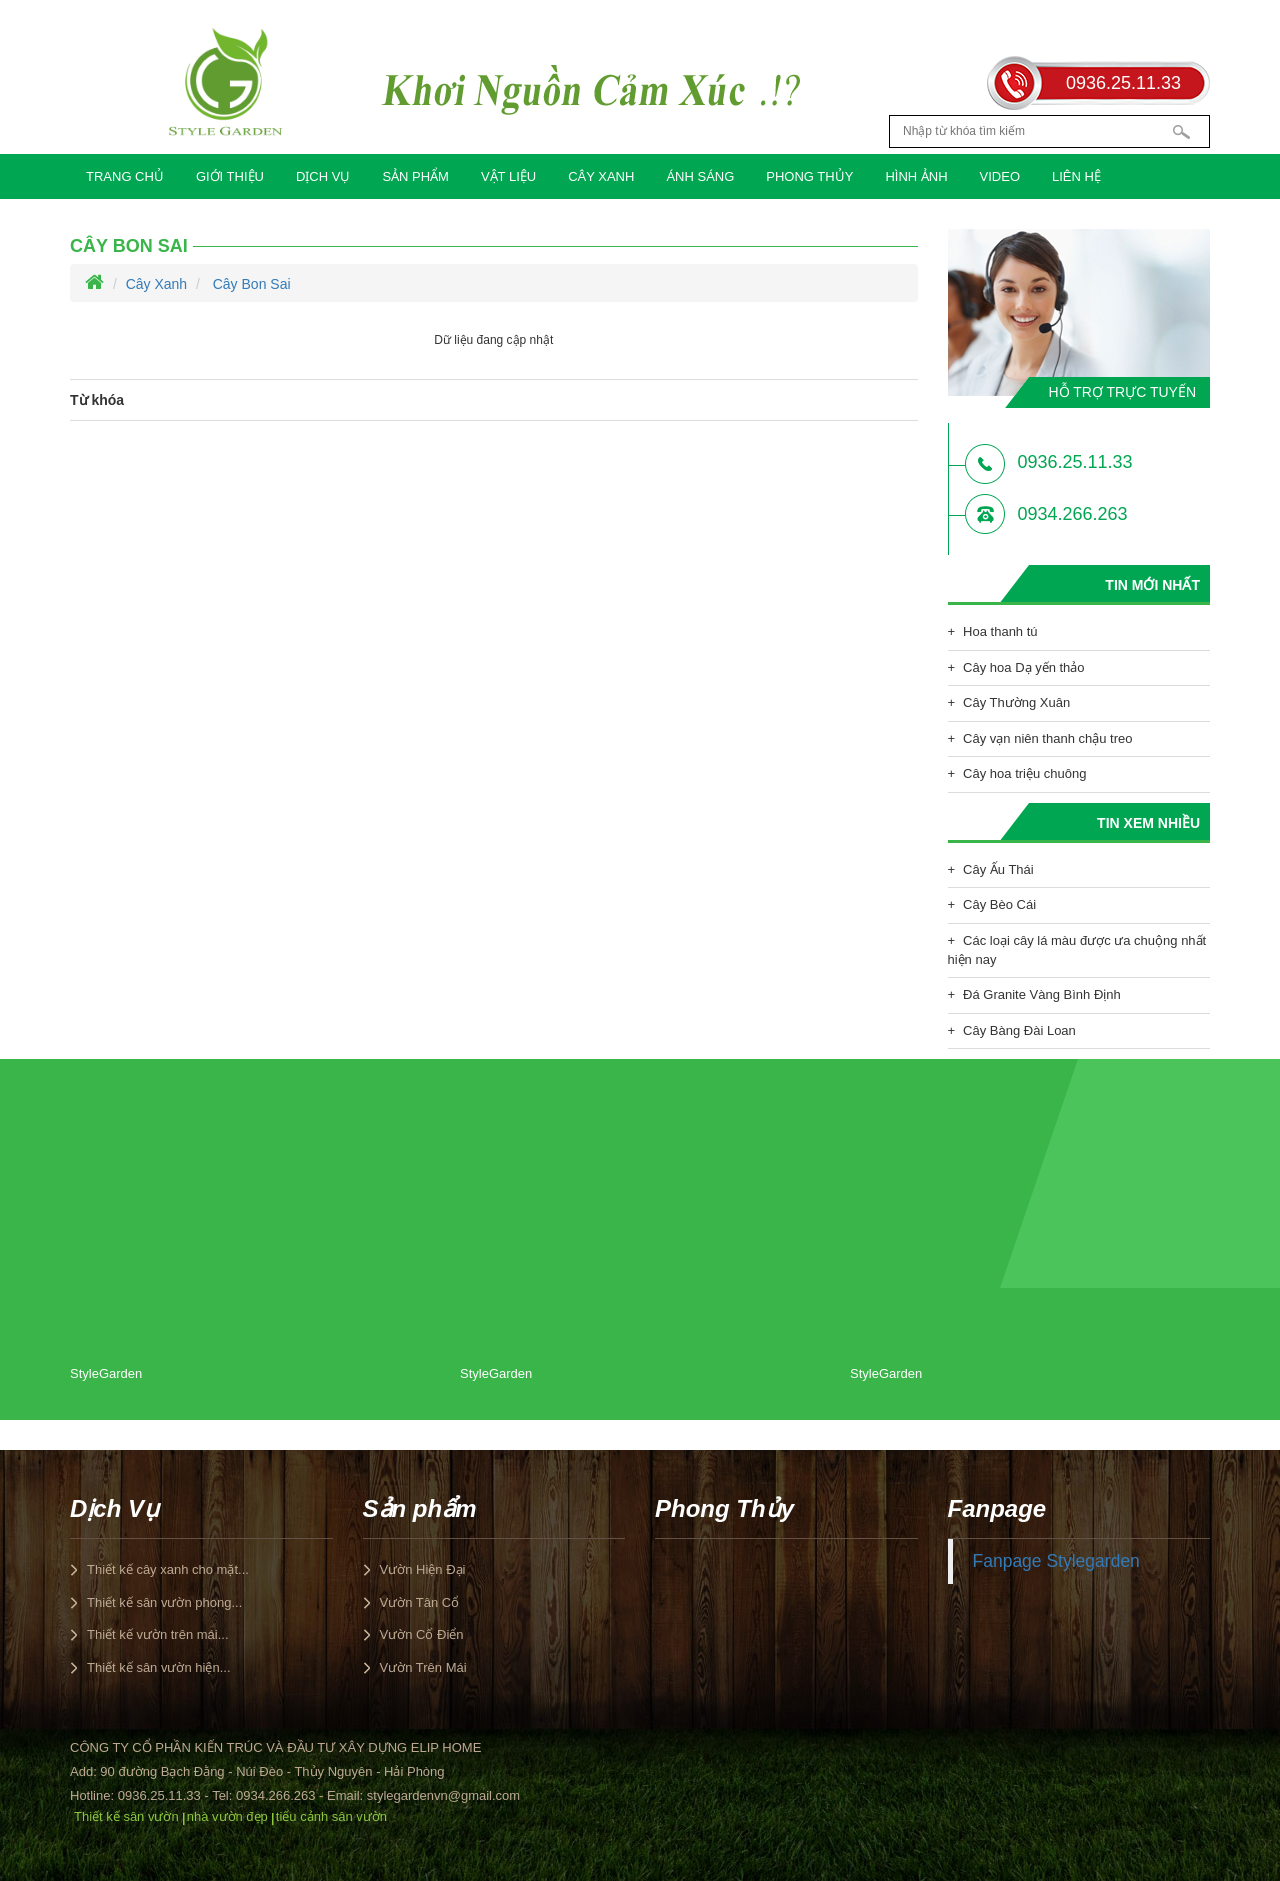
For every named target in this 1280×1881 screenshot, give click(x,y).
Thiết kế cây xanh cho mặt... (168, 1569)
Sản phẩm (415, 176)
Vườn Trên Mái (423, 1667)
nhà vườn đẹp (227, 1816)
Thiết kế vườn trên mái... (158, 1634)
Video (1000, 176)
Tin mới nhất (1152, 585)
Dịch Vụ (323, 176)
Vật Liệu (508, 176)
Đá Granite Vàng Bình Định (1042, 994)
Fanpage (997, 1508)
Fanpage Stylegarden (1056, 1561)
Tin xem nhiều (1148, 823)
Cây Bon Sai (129, 246)
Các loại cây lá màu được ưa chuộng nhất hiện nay (1077, 950)
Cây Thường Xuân (1016, 702)
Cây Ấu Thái (998, 869)
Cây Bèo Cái (999, 904)
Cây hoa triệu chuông (1024, 773)
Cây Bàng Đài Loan (1019, 1030)
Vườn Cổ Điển (422, 1634)
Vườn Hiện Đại (423, 1569)
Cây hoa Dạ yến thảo (1023, 667)
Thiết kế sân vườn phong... (164, 1602)
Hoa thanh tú (1000, 631)
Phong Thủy (809, 176)
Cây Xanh (601, 176)
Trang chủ (125, 176)
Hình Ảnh (916, 176)
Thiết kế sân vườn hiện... (159, 1667)
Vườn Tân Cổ (420, 1602)
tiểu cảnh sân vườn (331, 1816)
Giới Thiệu (230, 176)
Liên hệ (1076, 176)
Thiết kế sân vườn (126, 1816)
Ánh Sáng (700, 176)
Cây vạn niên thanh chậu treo (1047, 738)
